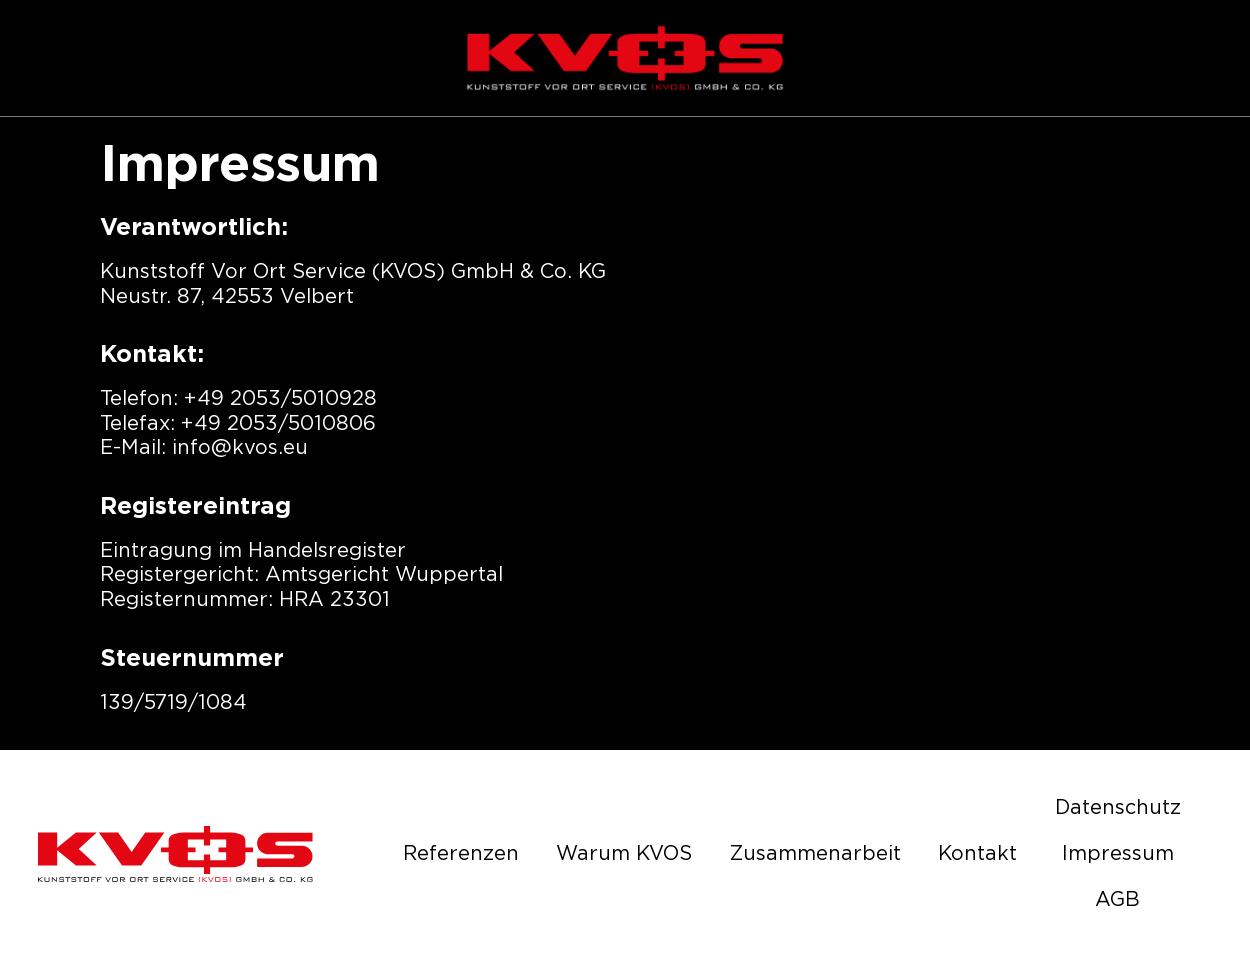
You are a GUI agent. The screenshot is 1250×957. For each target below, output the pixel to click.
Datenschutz (1118, 808)
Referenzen (461, 854)
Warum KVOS (624, 854)
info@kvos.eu (240, 448)
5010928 (334, 399)
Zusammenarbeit (815, 854)
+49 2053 (232, 399)
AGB (1117, 900)
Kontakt (977, 854)
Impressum (1118, 854)
